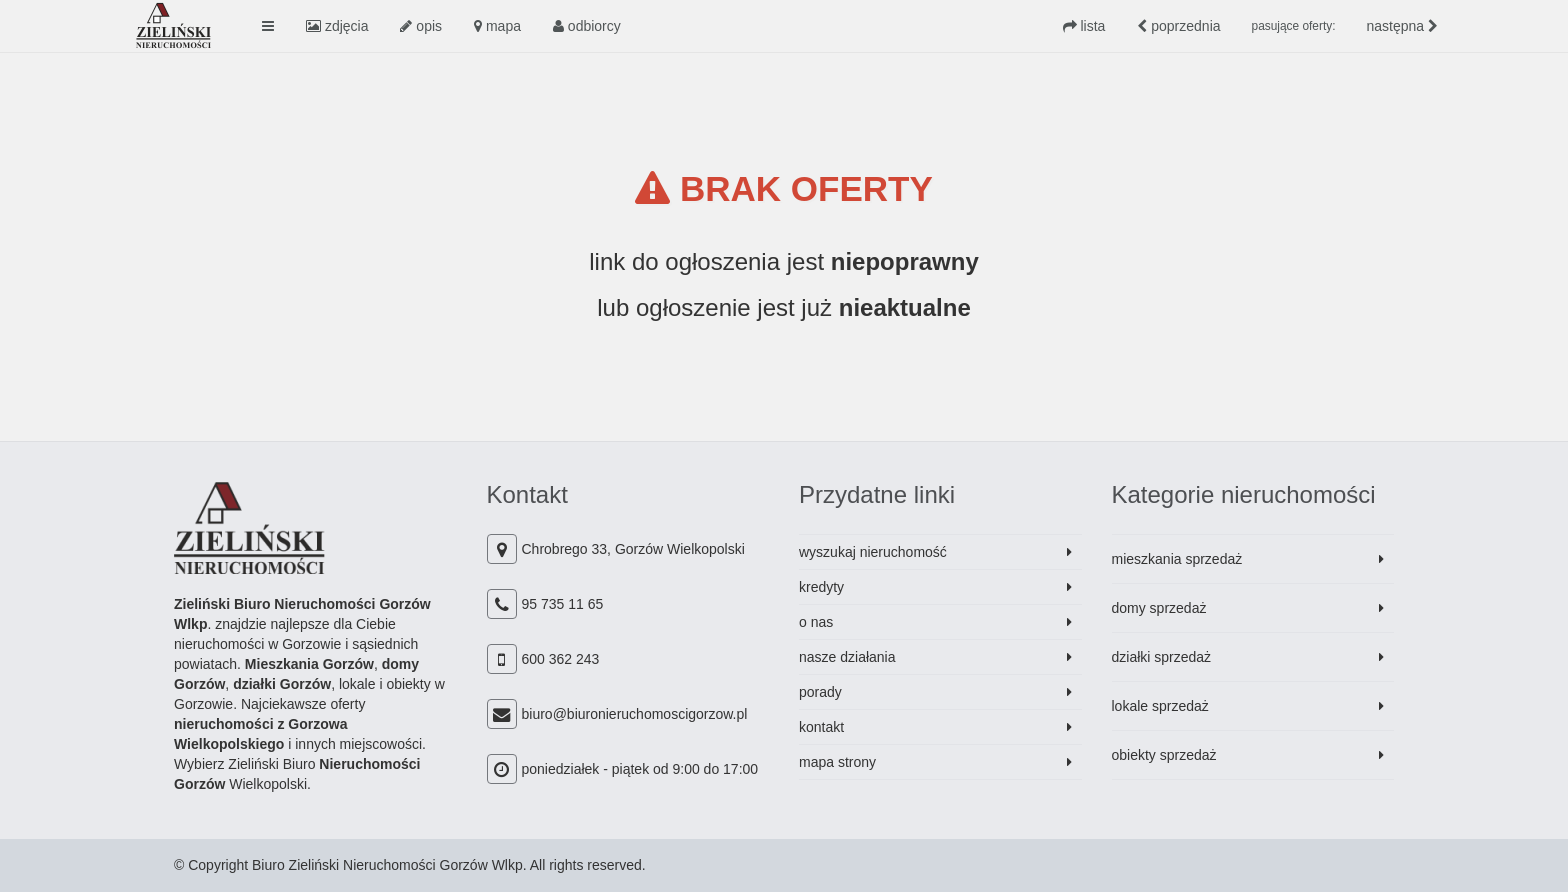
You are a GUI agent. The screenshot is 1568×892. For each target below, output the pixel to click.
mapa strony (837, 762)
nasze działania (847, 657)
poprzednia (1178, 26)
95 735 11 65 (563, 604)
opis (421, 26)
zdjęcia (337, 26)
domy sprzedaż (1159, 608)
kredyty (821, 587)
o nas (816, 622)
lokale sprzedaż (1160, 706)
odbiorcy (587, 26)
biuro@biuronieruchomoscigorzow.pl (635, 714)
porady (820, 692)
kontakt (821, 727)
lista (1084, 26)
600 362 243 (561, 659)
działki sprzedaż (1162, 657)
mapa (497, 26)
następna (1403, 26)
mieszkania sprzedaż (1177, 559)
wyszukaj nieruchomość (873, 552)
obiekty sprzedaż (1164, 755)
